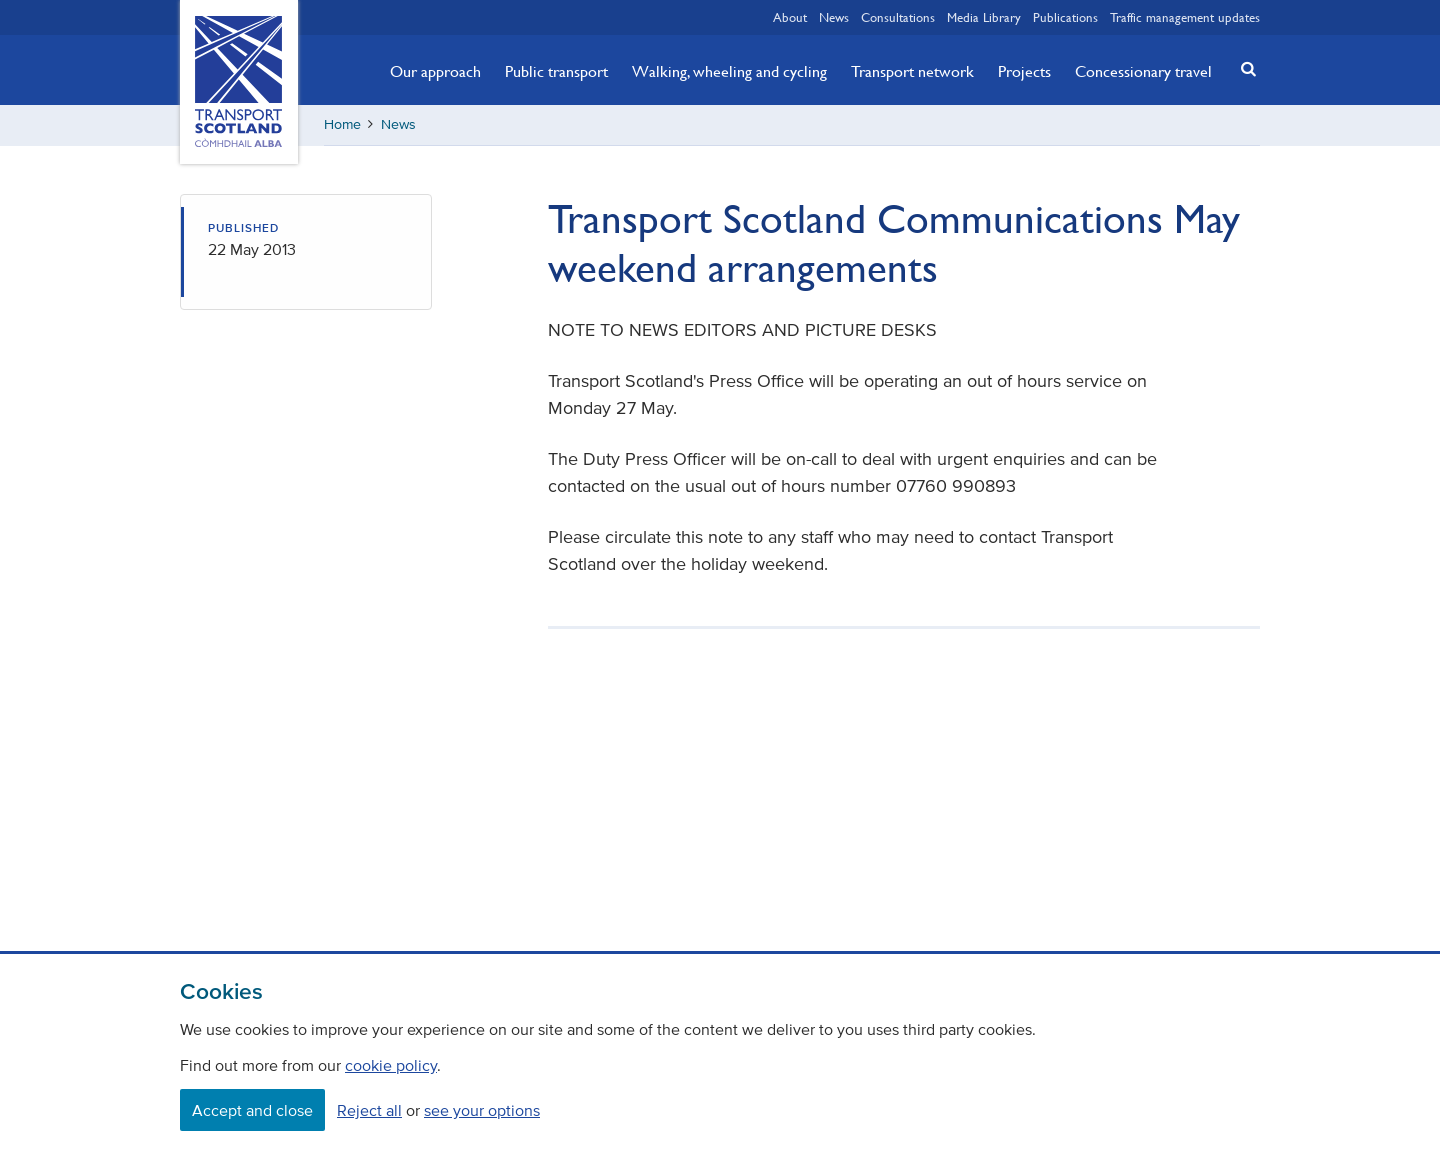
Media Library (984, 17)
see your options (482, 1110)
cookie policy (391, 1065)
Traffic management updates (1185, 17)
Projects (1024, 71)
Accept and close (252, 1110)
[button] (1243, 68)
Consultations (898, 17)
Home (342, 124)
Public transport (556, 71)
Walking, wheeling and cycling (729, 71)
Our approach (435, 71)
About (790, 17)
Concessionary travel (1143, 71)
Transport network (912, 71)
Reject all (369, 1110)
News (834, 17)
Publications (1065, 17)
